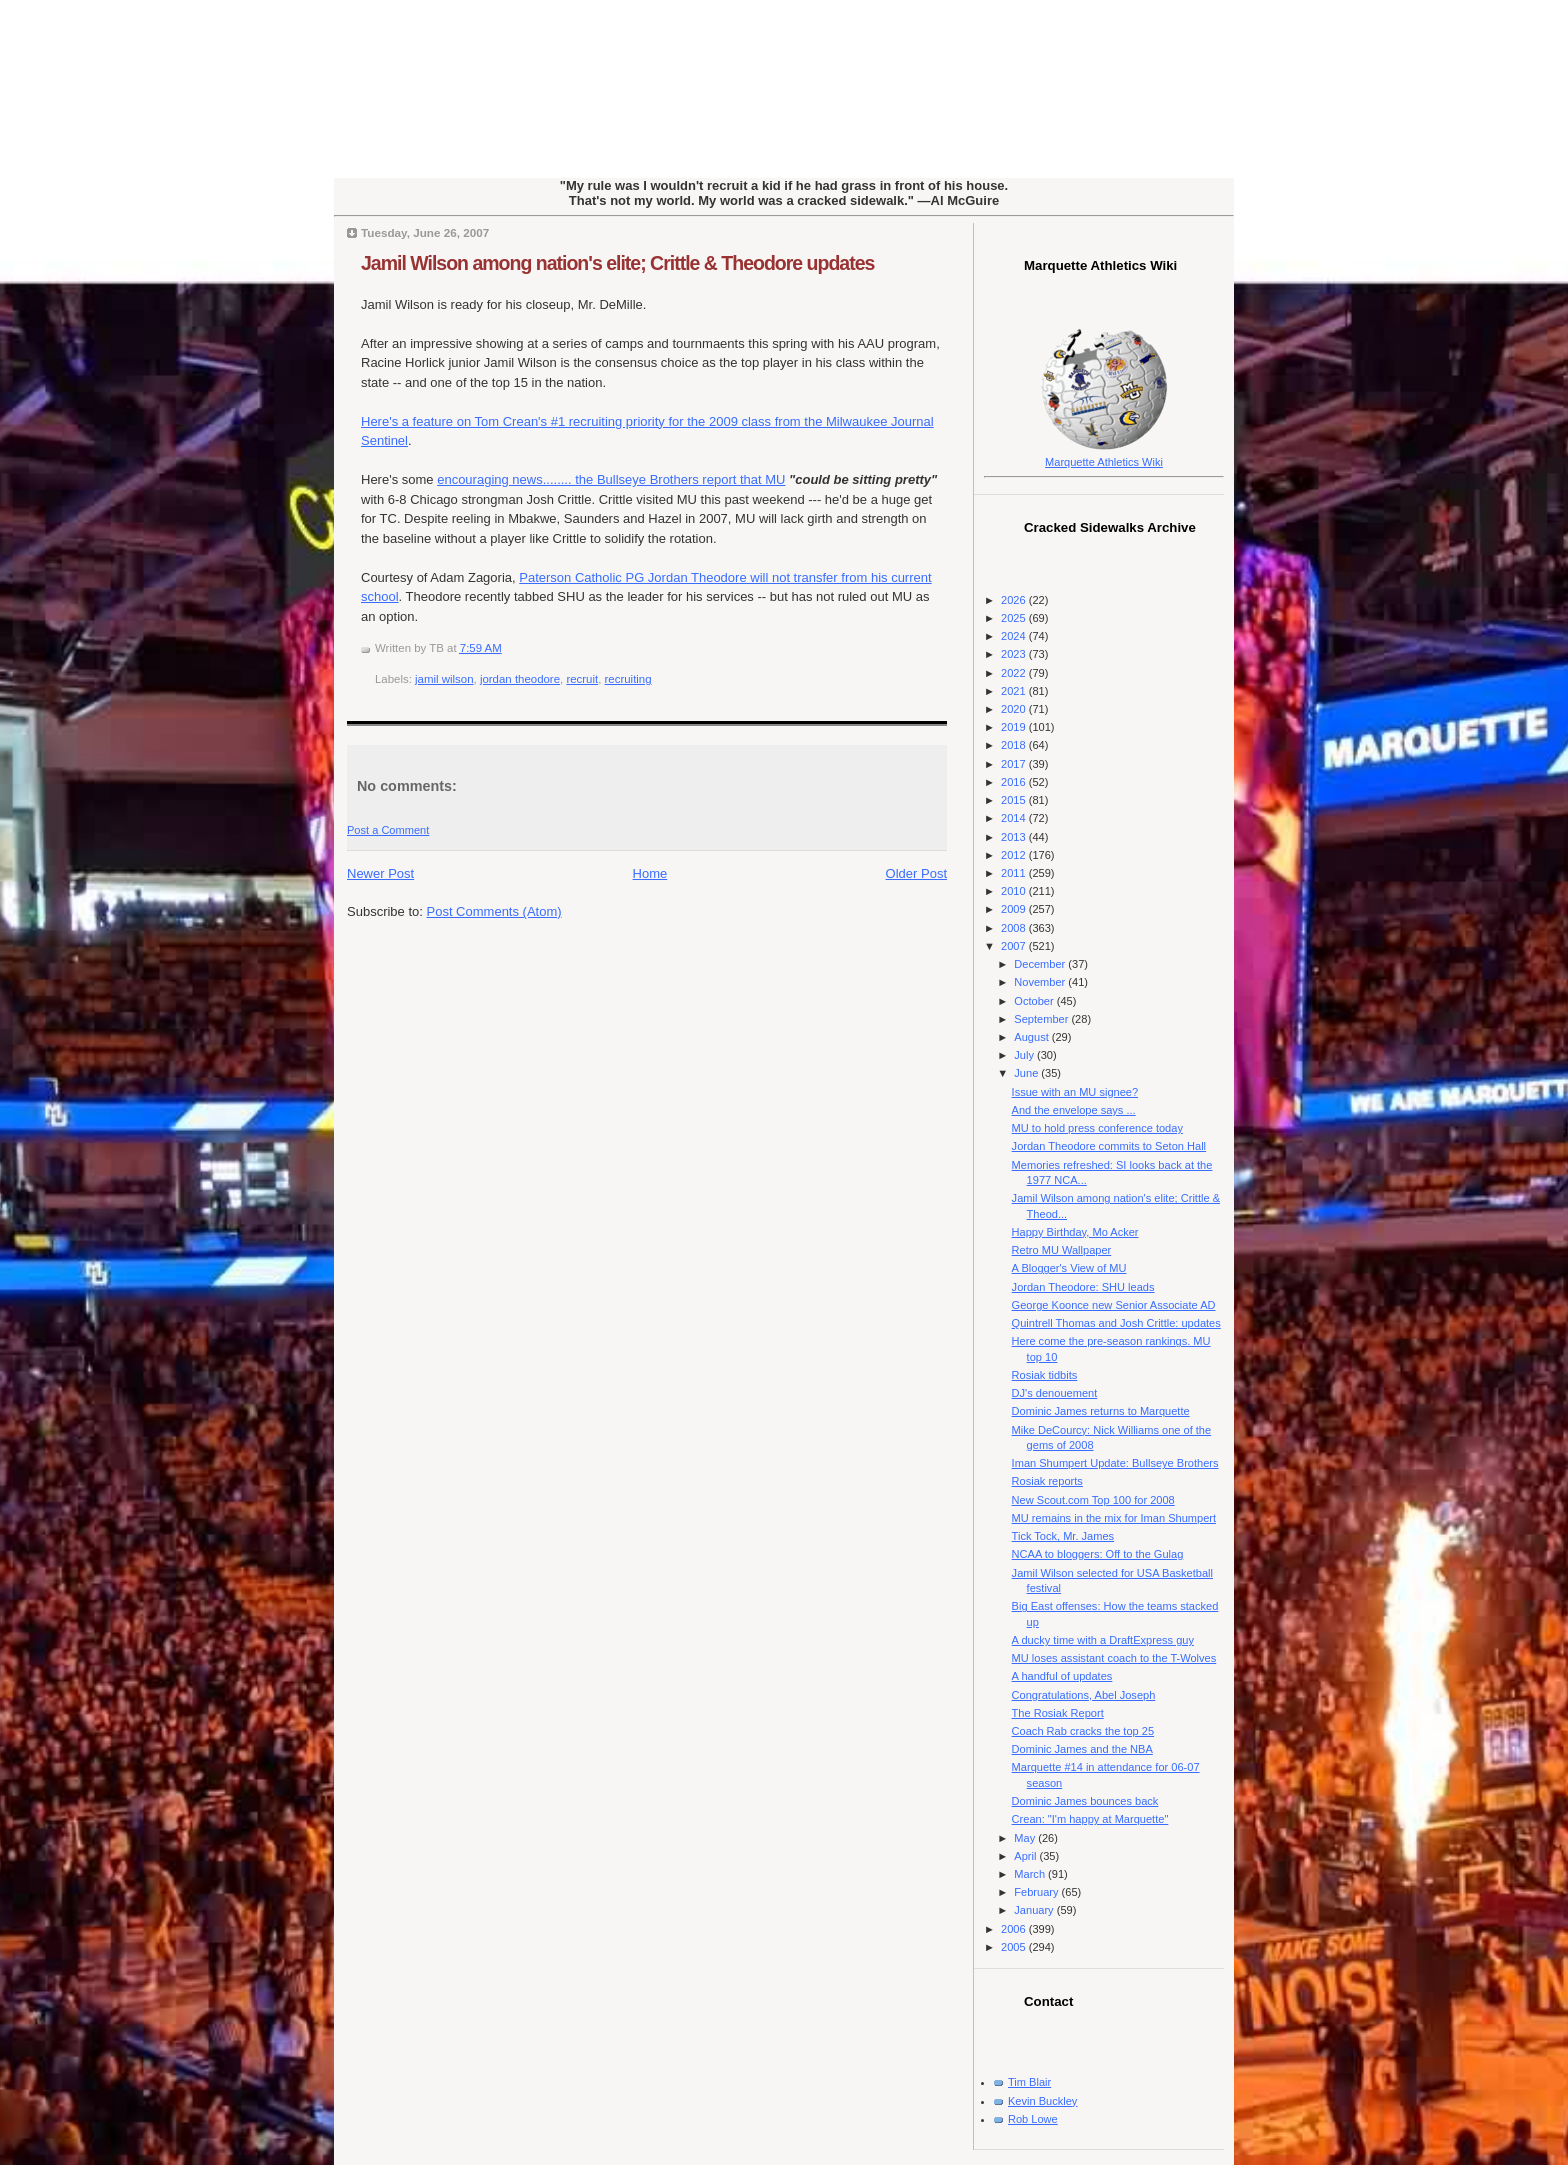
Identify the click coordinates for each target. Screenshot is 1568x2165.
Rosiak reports (1047, 1481)
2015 (1015, 800)
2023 (1015, 654)
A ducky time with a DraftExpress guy (1103, 1640)
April (1026, 1856)
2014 (1015, 818)
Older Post (916, 873)
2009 (1015, 909)
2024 (1015, 636)
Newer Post (380, 873)
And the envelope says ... (1074, 1110)
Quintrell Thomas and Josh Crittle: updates (1116, 1323)
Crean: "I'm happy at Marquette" (1090, 1819)
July (1025, 1055)
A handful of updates (1062, 1676)
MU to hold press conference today (1097, 1128)
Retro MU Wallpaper (1062, 1250)
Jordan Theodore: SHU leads (1083, 1287)
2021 (1015, 691)
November (1041, 982)
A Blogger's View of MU (1069, 1268)
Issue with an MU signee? (1075, 1092)
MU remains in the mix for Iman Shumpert (1114, 1518)
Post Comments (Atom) (494, 911)
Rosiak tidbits (1045, 1375)
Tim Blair (1029, 2082)
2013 (1015, 837)
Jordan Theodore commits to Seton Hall (1109, 1146)
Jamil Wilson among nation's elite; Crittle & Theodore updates (617, 263)
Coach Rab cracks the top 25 (1083, 1731)
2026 (1015, 600)
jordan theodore (520, 679)
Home (650, 873)
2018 (1015, 745)
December (1041, 964)
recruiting (628, 679)
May (1026, 1838)
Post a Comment (388, 830)
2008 (1015, 928)
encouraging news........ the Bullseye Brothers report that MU (611, 479)
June (1027, 1073)
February (1037, 1892)
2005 (1015, 1947)
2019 (1015, 727)
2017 (1015, 764)
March (1031, 1874)
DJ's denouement (1055, 1393)
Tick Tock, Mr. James (1063, 1536)
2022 (1015, 673)
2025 (1015, 618)
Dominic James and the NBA (1082, 1749)
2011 (1015, 873)
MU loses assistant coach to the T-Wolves (1114, 1658)
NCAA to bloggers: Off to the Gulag (1098, 1554)
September (1042, 1019)
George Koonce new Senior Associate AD (1114, 1305)
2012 (1015, 855)
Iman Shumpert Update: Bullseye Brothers (1115, 1463)
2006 (1015, 1929)
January (1035, 1910)
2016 (1015, 782)
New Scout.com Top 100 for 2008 (1093, 1500)
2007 (1015, 946)
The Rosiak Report (1058, 1713)
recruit (582, 679)
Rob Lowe (1033, 2119)
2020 (1015, 709)
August (1032, 1037)
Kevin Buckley (1042, 2101)
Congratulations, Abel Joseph (1084, 1695)
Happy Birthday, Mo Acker (1075, 1232)
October (1035, 1001)
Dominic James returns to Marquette (1101, 1411)
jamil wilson (444, 679)
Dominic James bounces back (1085, 1801)
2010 (1015, 891)
